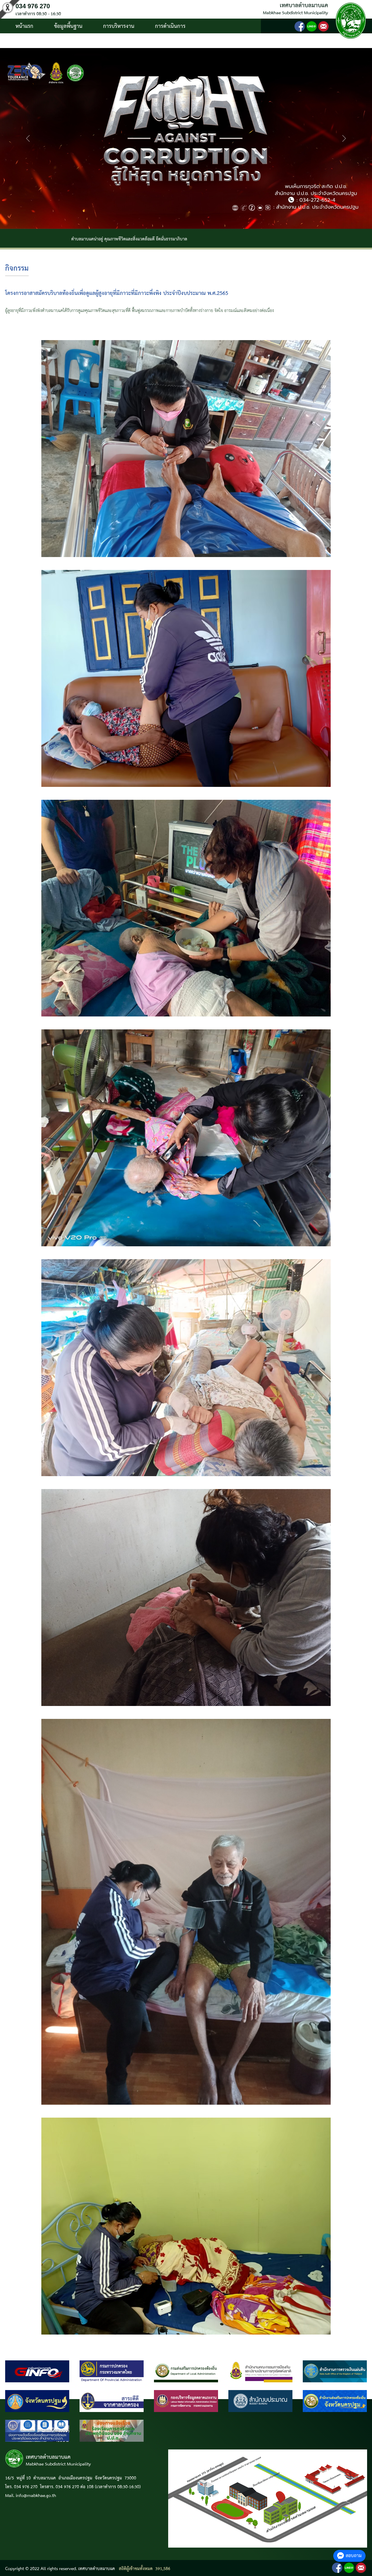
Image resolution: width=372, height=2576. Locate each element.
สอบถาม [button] (349, 2555)
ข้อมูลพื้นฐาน (68, 26)
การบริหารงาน (118, 26)
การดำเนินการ (170, 26)
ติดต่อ (77, 41)
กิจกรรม (17, 269)
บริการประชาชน (33, 41)
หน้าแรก (24, 26)
